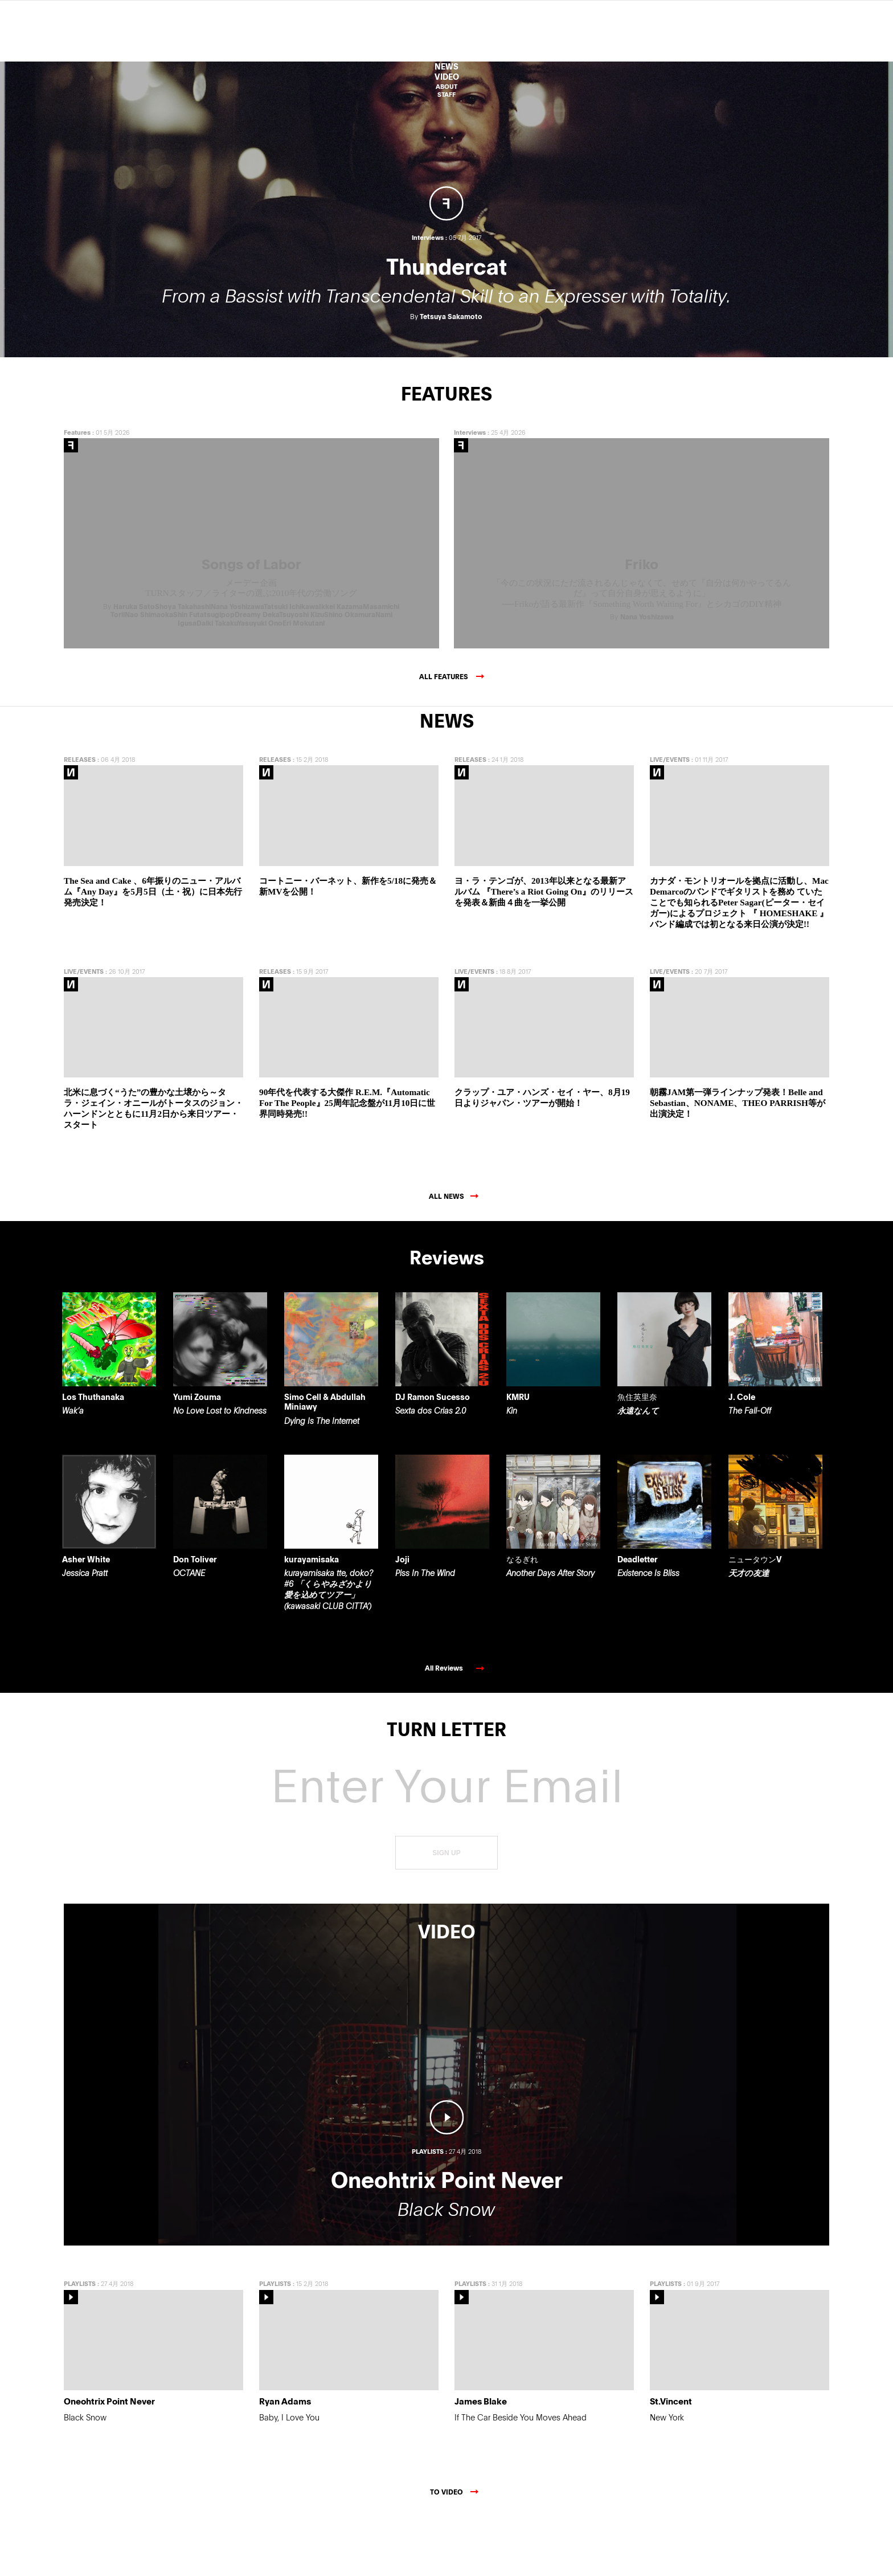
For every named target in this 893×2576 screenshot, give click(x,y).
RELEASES (80, 806)
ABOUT (446, 86)
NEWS (446, 66)
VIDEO (447, 76)
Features (446, 56)
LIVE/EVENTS (670, 806)
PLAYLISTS (80, 2342)
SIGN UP (446, 1911)
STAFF (446, 94)
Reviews (447, 46)
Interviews (470, 479)
